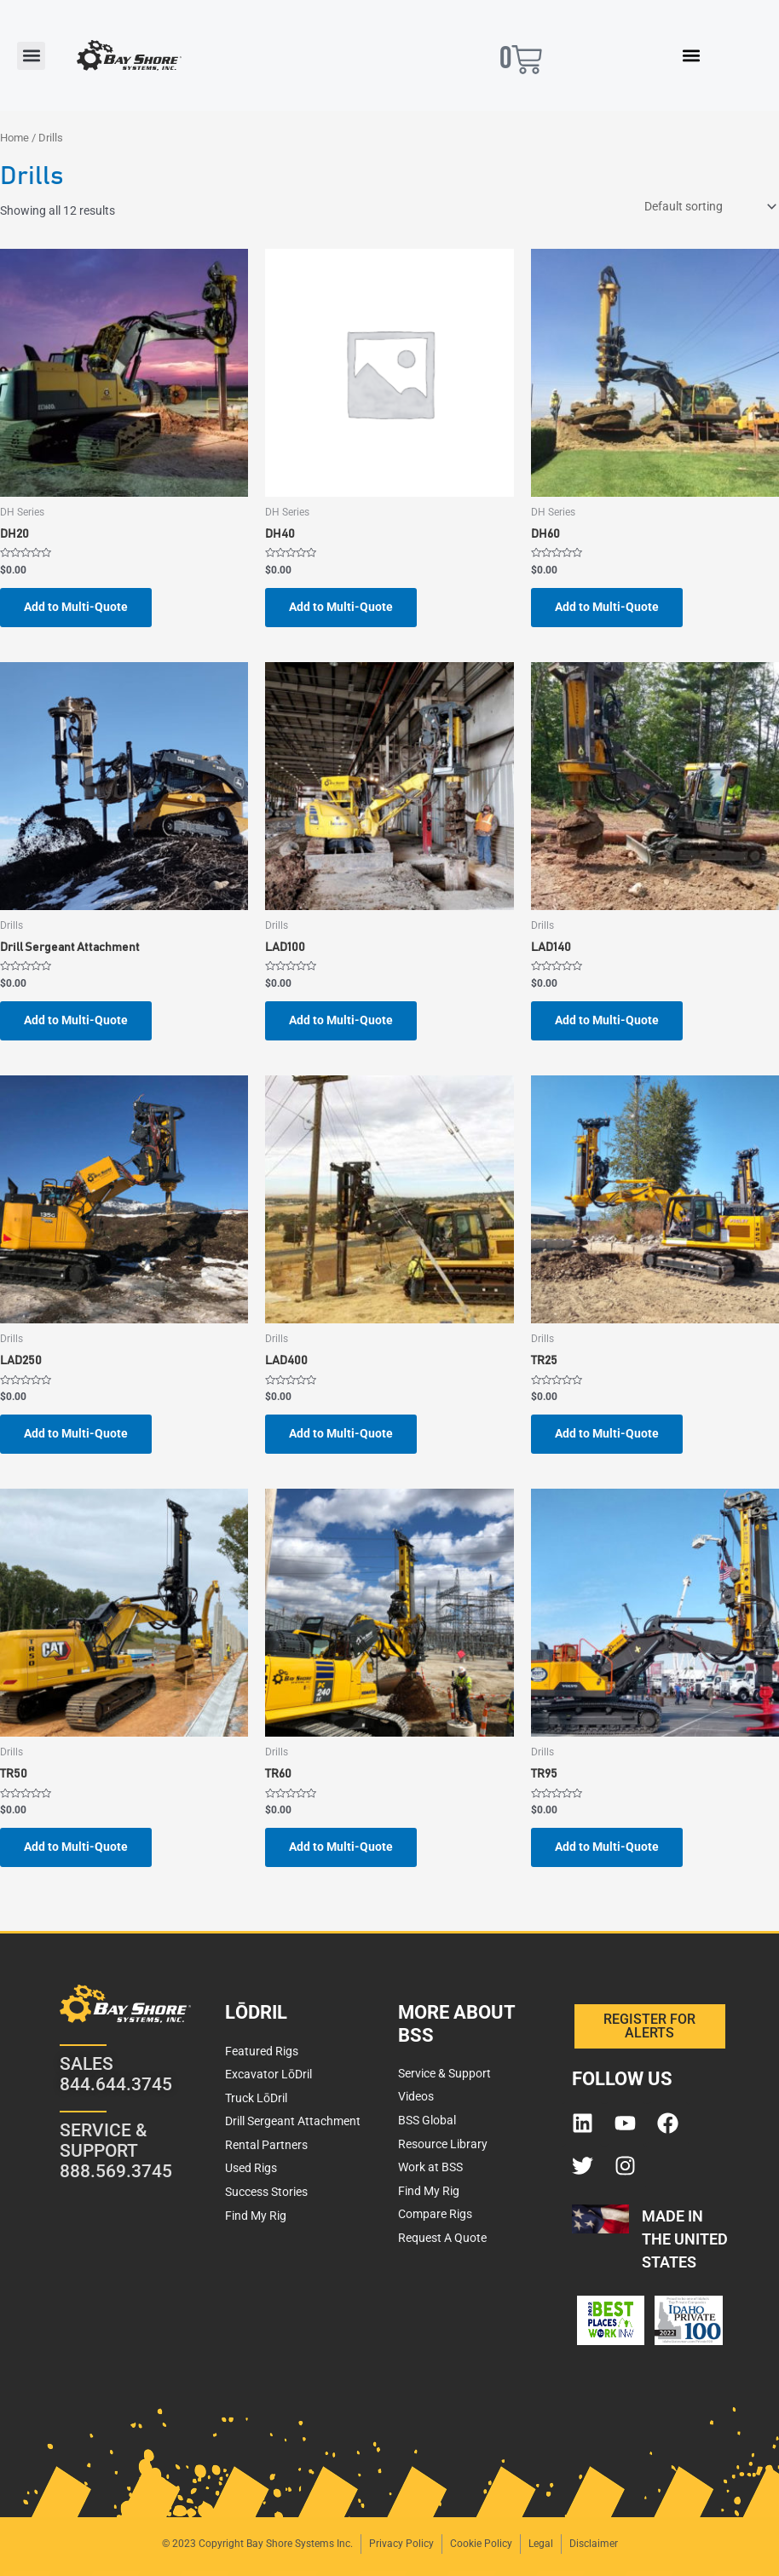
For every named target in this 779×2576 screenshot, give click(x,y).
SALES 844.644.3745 (116, 2074)
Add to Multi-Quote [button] (76, 607)
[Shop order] (708, 207)
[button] (31, 56)
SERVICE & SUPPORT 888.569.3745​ (116, 2150)
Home (14, 137)
